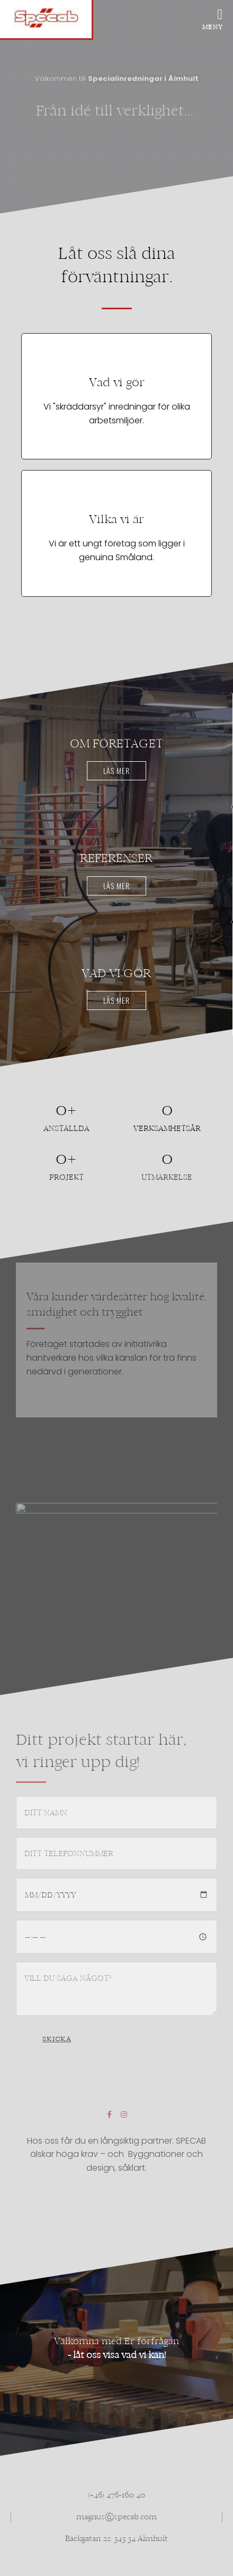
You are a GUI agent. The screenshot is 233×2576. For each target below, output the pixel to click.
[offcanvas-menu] (215, 15)
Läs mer (116, 770)
